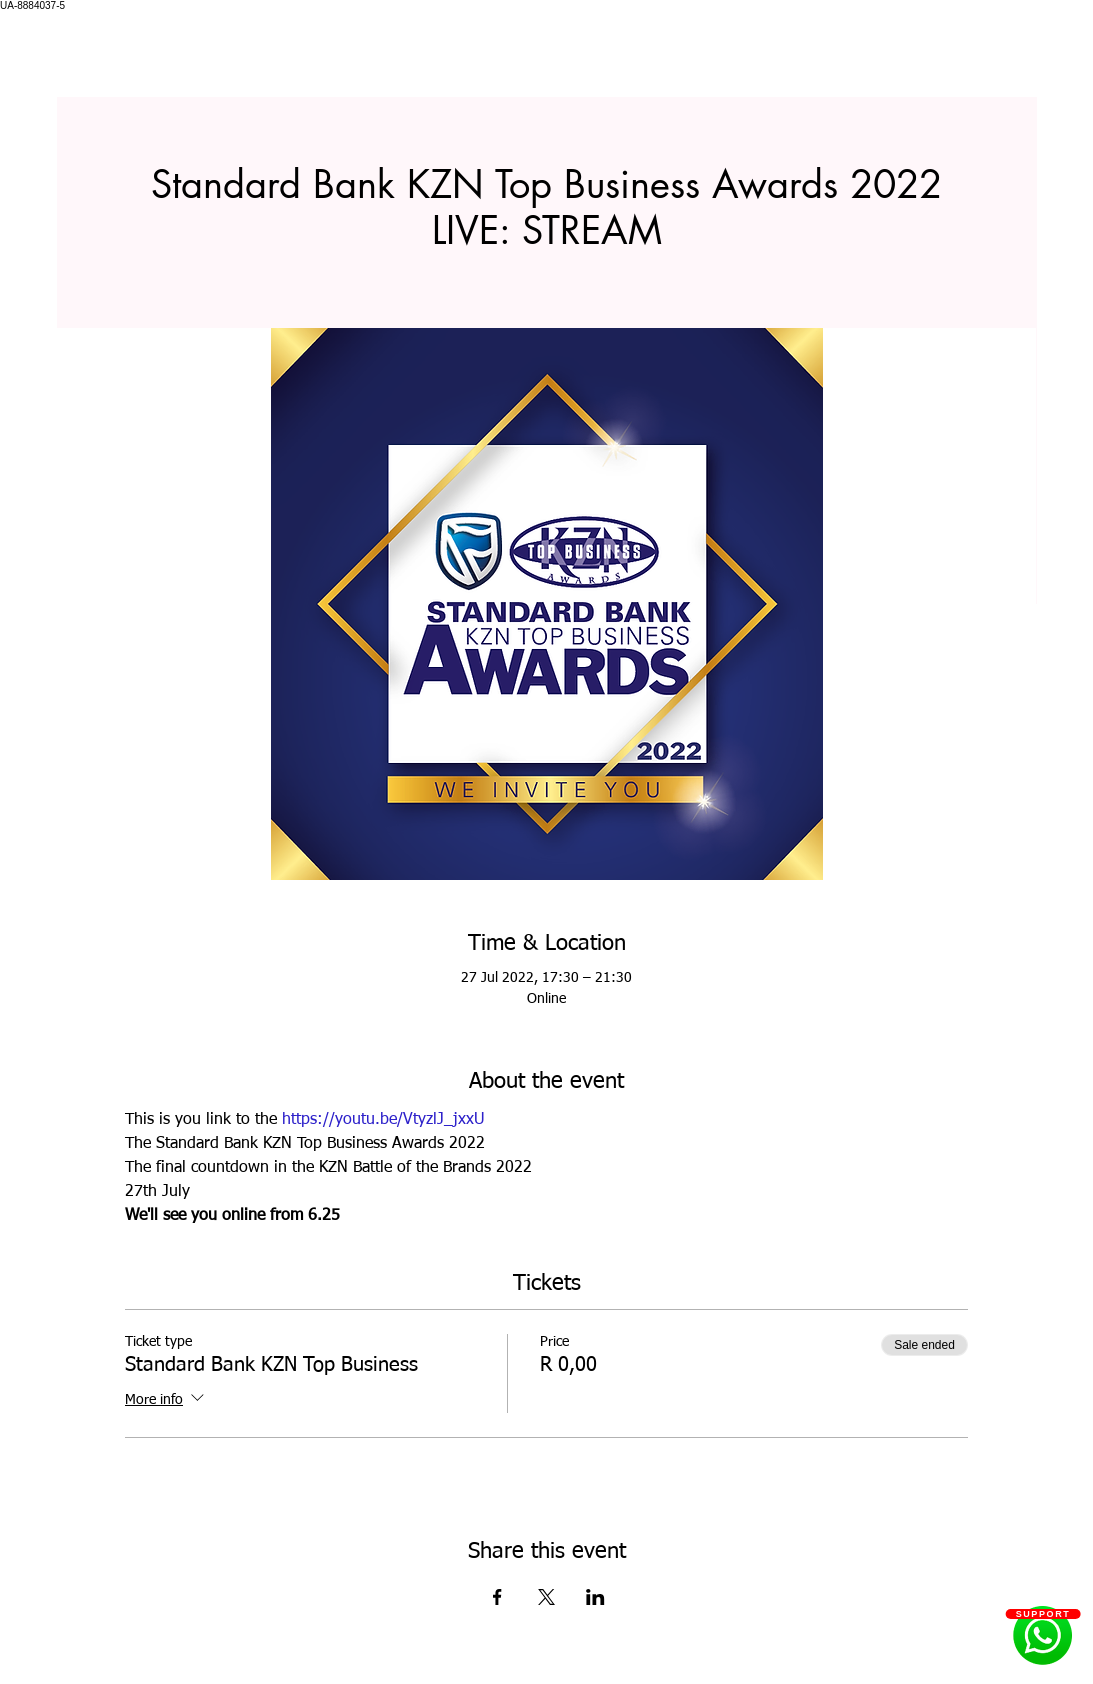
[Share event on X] (546, 1597)
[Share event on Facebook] (497, 1597)
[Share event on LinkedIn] (595, 1597)
